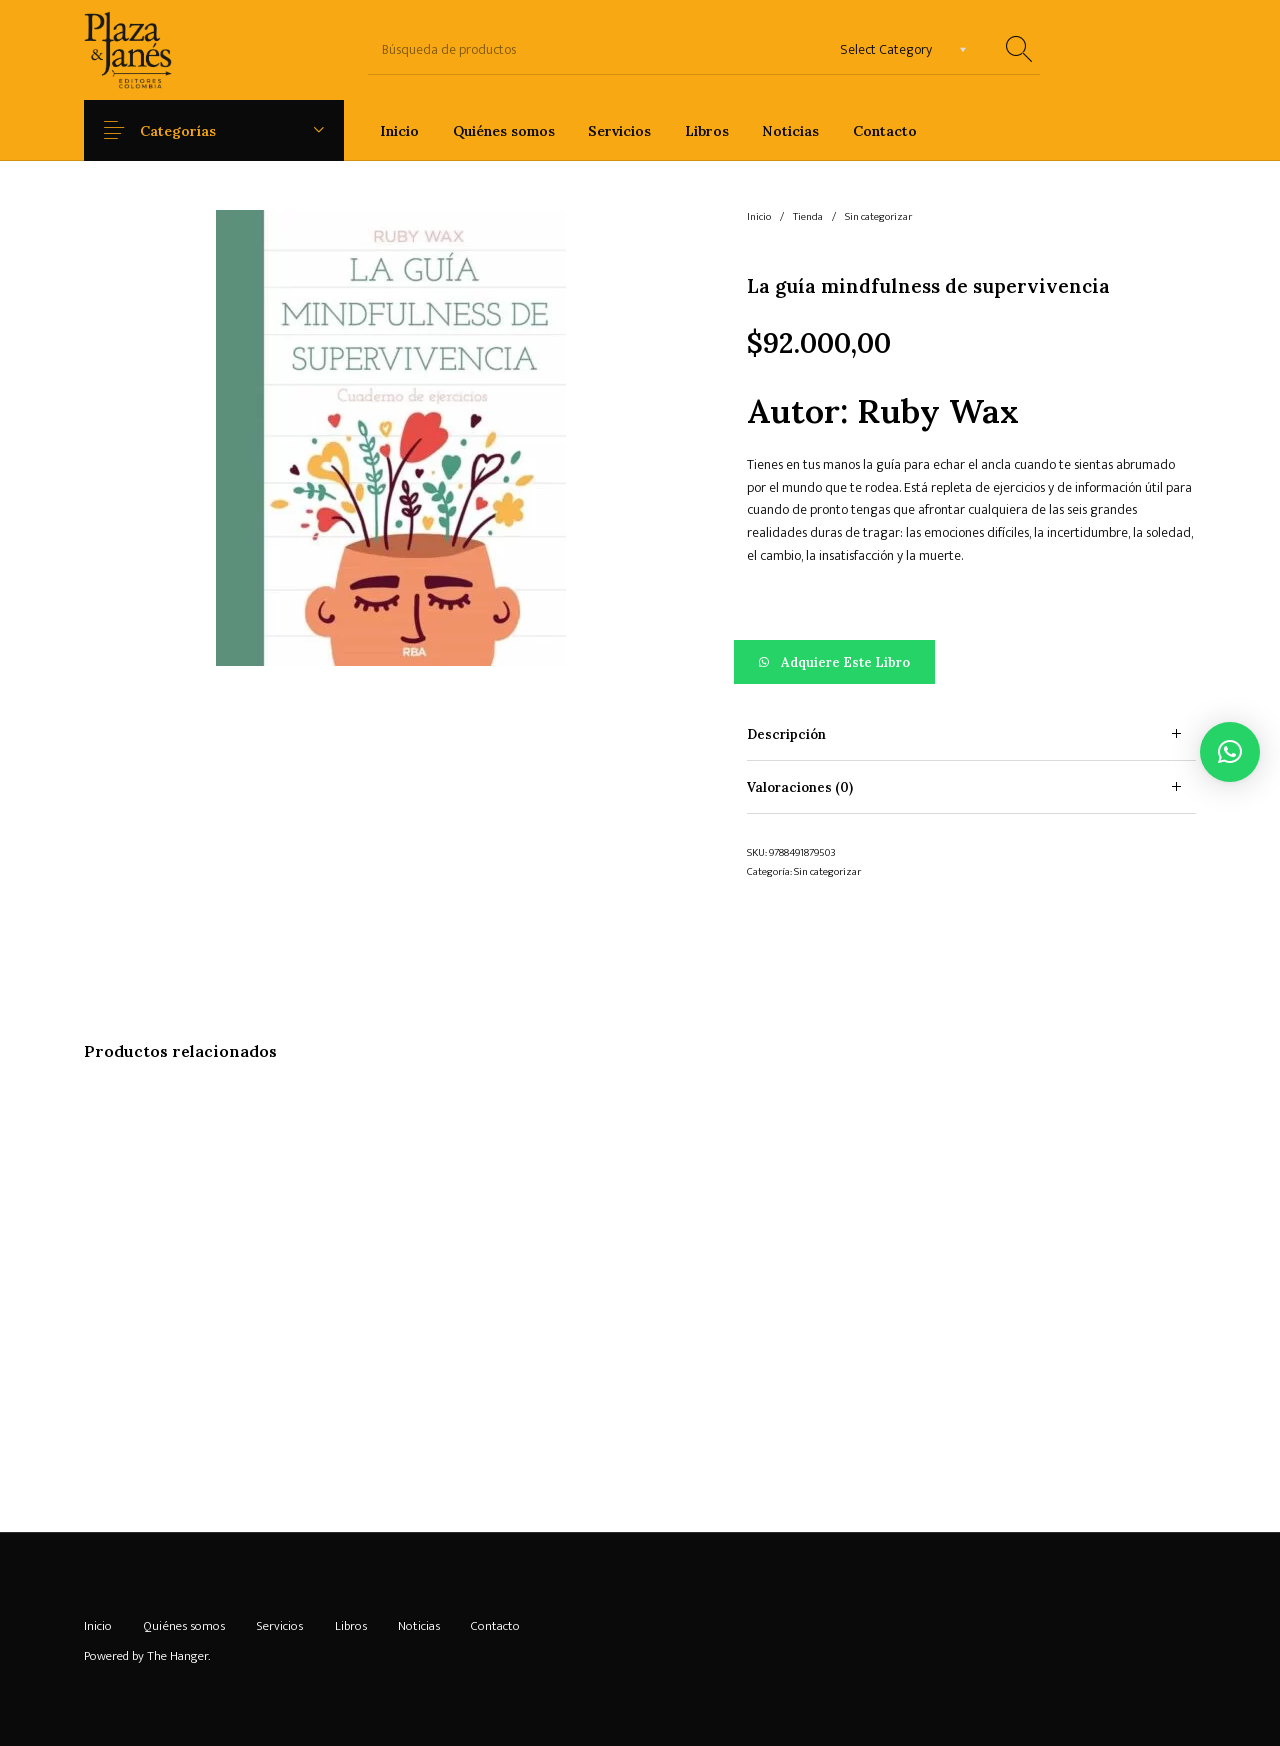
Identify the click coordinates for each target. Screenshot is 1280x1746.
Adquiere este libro (845, 662)
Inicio (759, 217)
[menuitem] (399, 130)
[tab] (971, 734)
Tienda (808, 217)
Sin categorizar (878, 217)
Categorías (194, 131)
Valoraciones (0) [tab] (800, 787)
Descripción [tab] (786, 734)
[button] (971, 662)
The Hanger (177, 1656)
